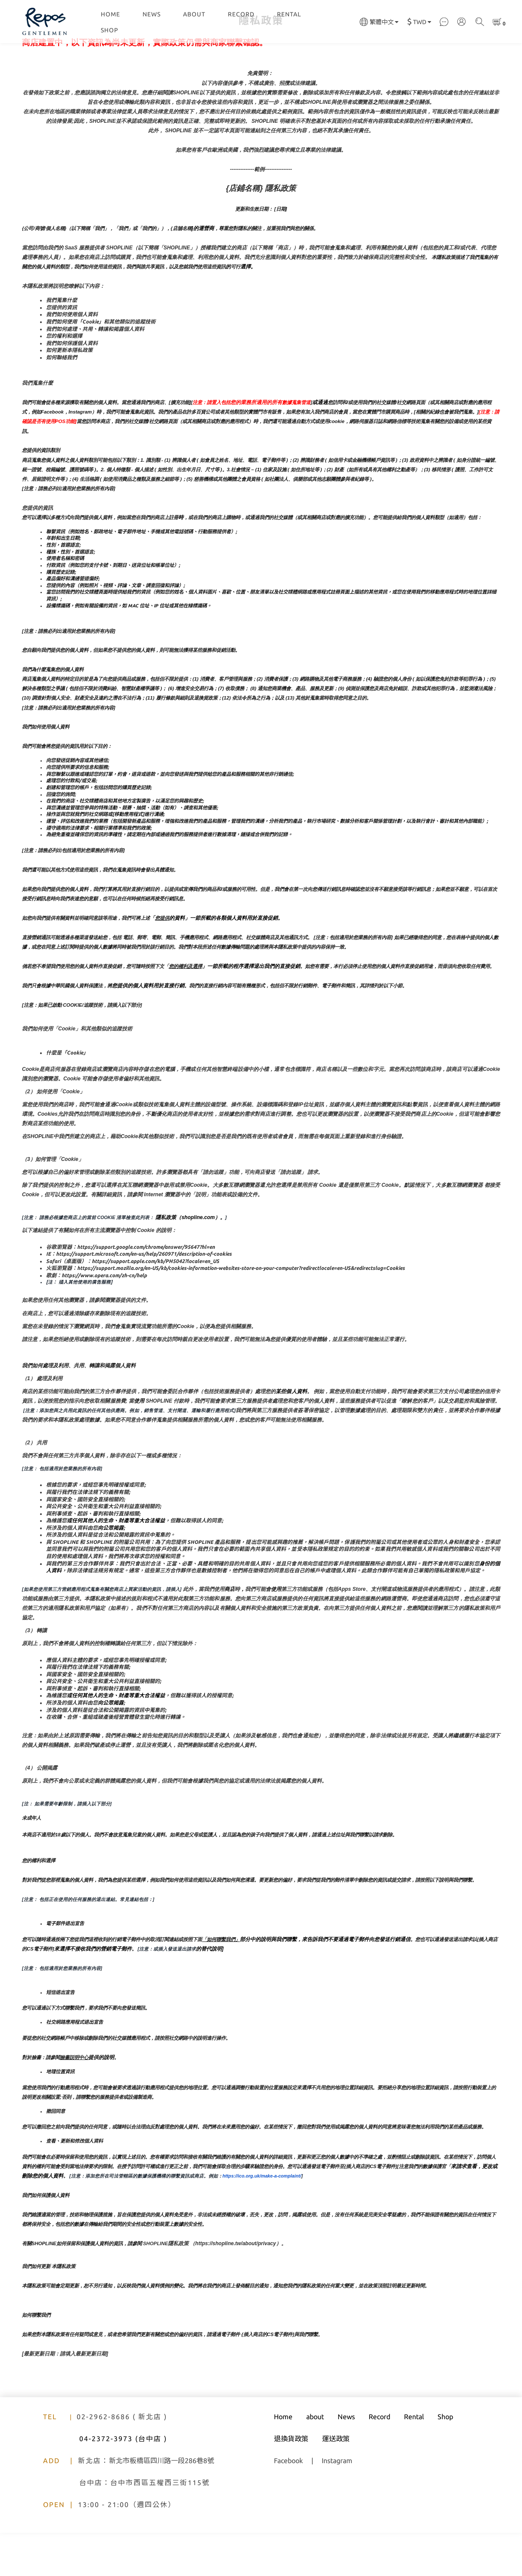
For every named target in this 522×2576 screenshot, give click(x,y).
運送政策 (336, 2482)
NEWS (152, 14)
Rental (414, 2460)
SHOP (109, 30)
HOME (110, 14)
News (346, 2460)
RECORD (241, 14)
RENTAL (289, 14)
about (315, 2460)
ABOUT (194, 14)
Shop (445, 2460)
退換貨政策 (291, 2482)
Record (379, 2460)
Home (283, 2460)
